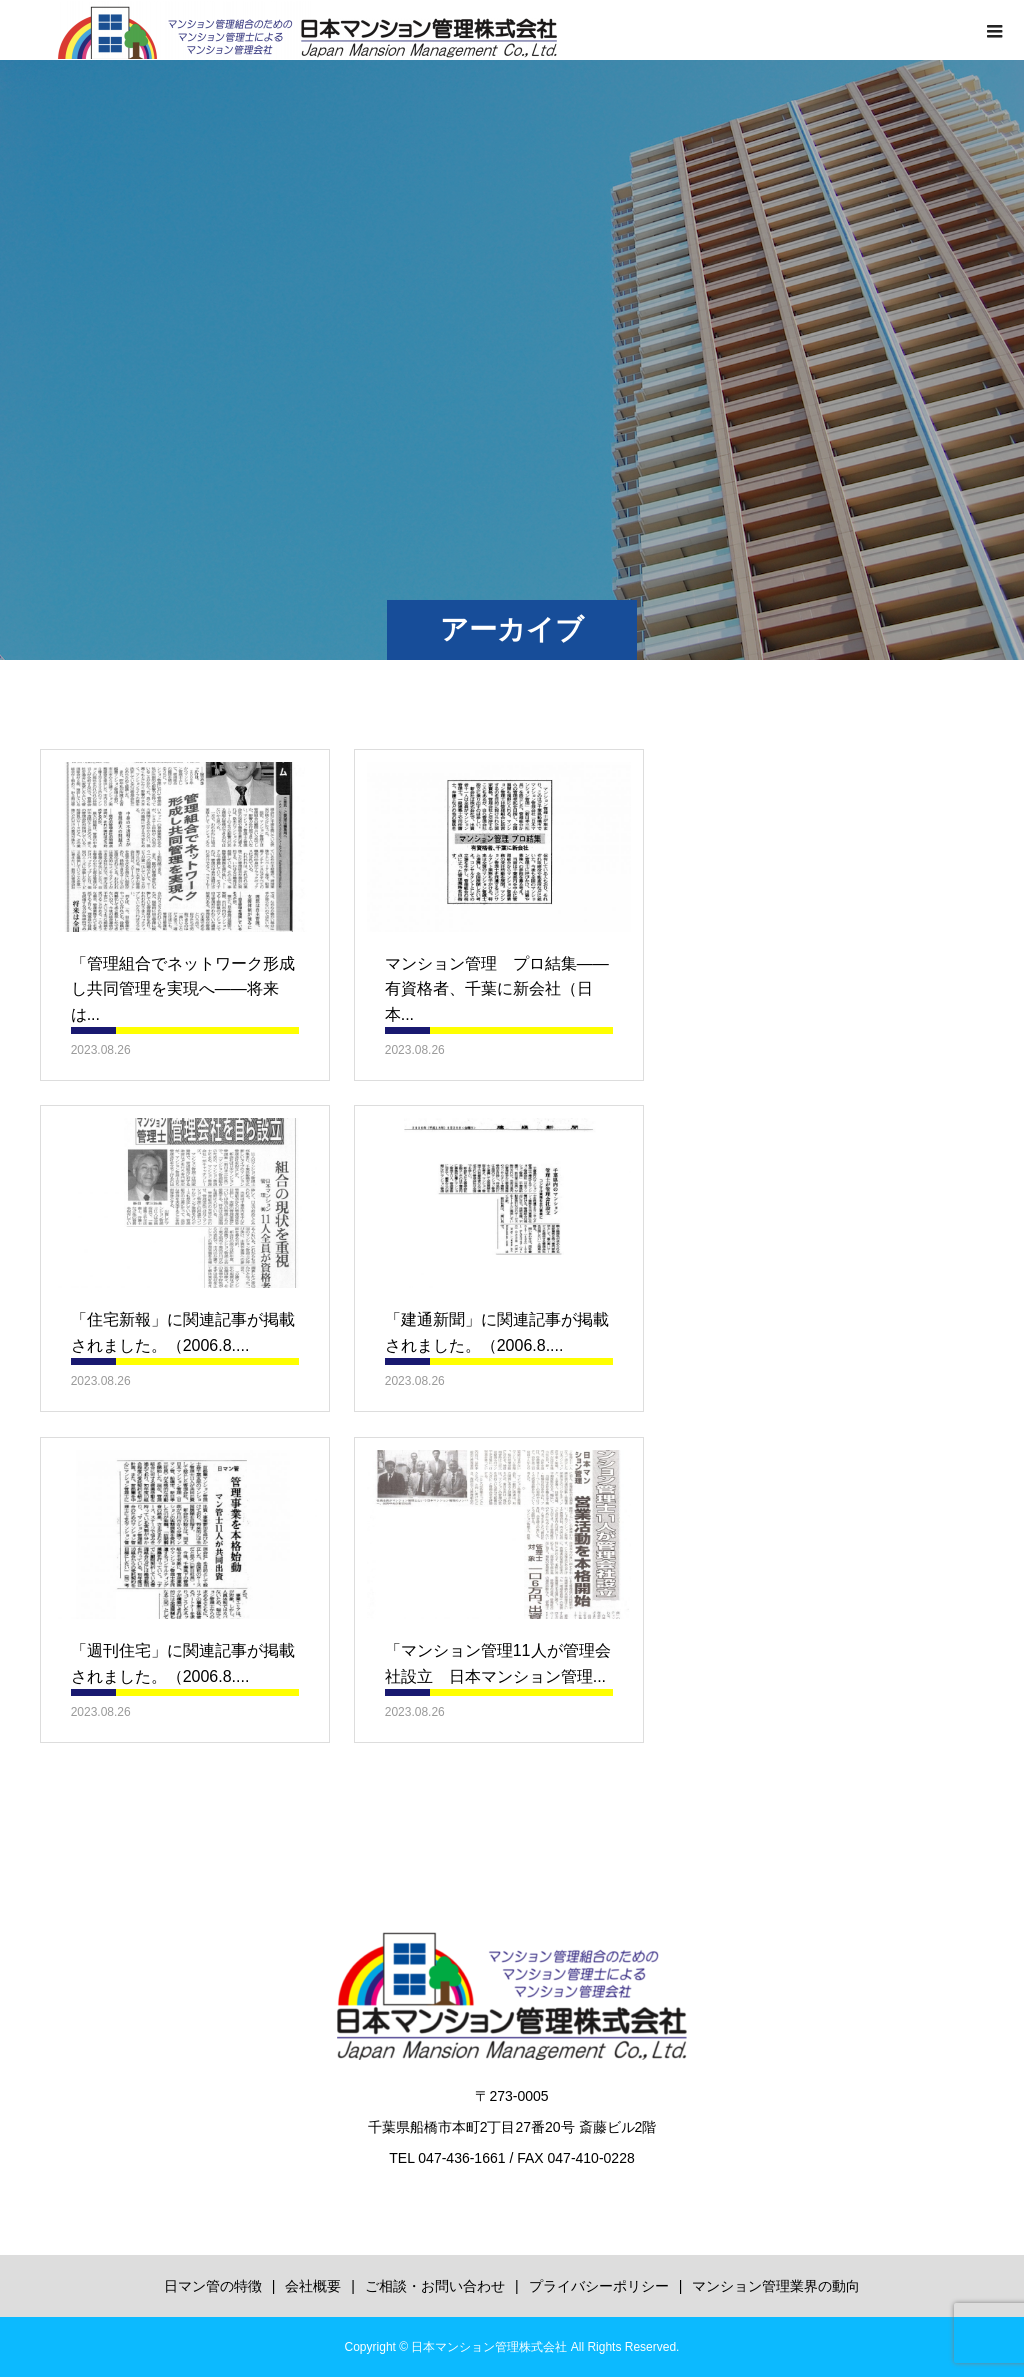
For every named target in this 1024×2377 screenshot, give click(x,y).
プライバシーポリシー (599, 2286)
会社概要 (313, 2286)
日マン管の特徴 (213, 2286)
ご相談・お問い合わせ (435, 2286)
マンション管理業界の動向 (776, 2286)
